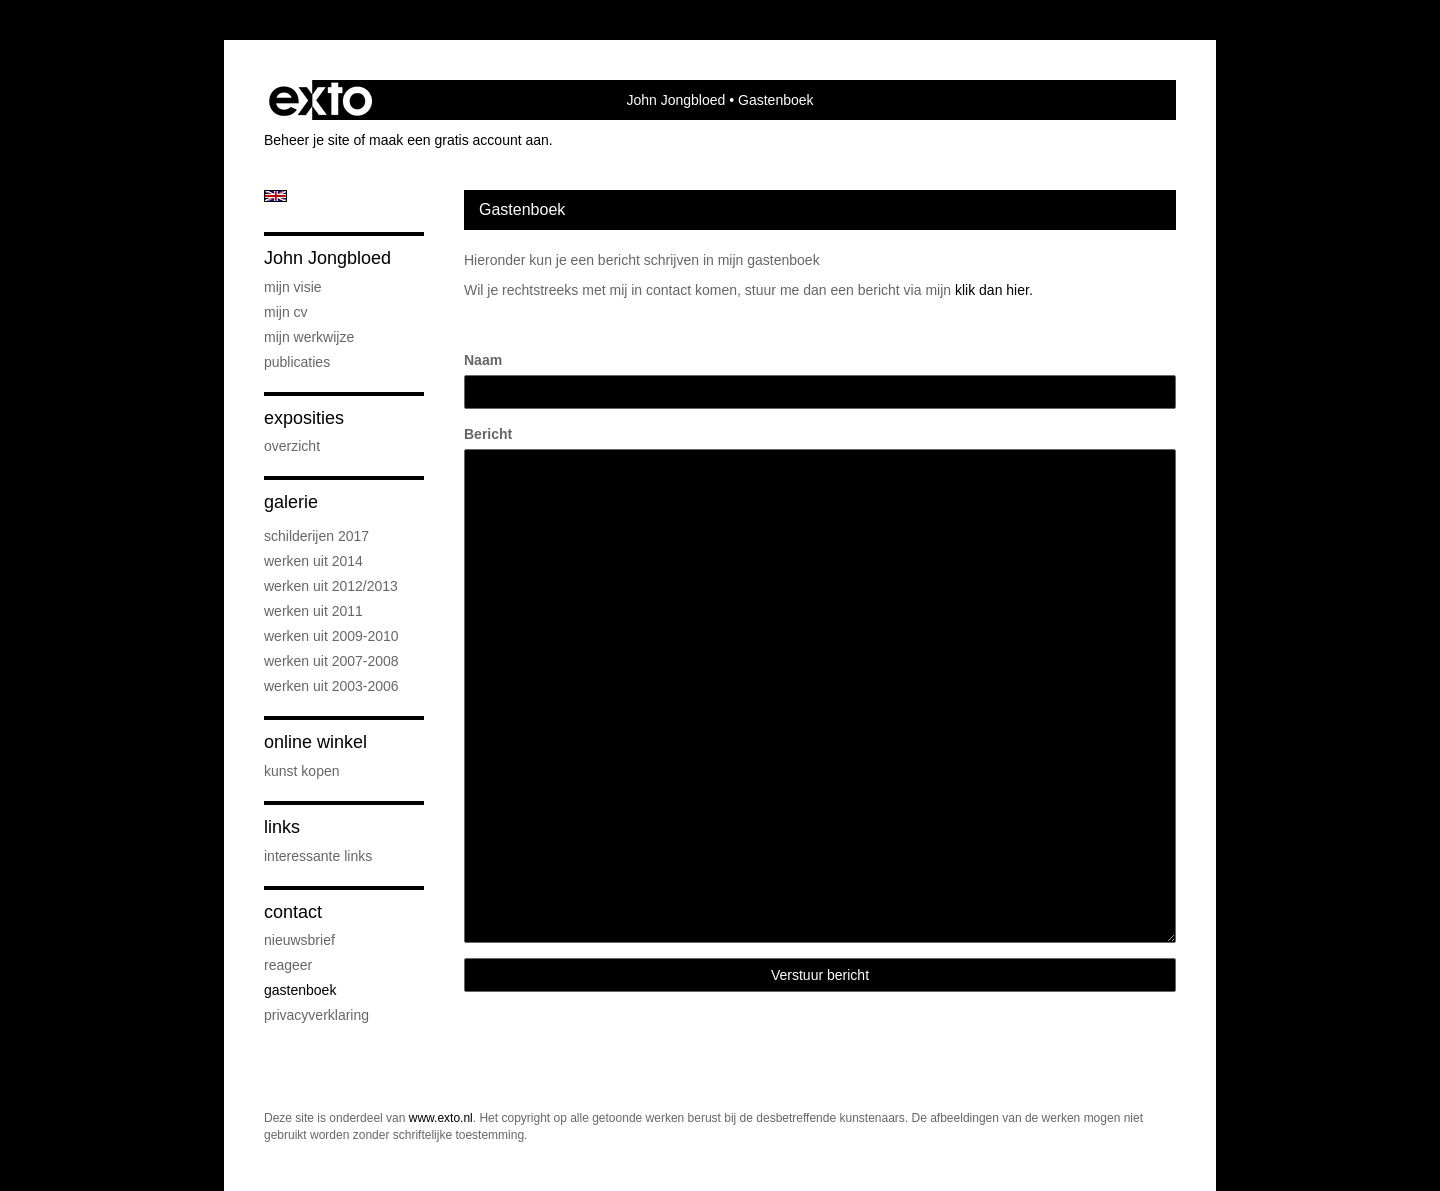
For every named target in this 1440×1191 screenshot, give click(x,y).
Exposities (304, 418)
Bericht (488, 434)
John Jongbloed (675, 100)
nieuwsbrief (299, 940)
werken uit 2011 (313, 611)
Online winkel (315, 742)
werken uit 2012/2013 (331, 586)
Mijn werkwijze (309, 337)
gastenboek (300, 990)
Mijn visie (293, 287)
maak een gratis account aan (459, 140)
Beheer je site (307, 140)
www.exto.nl (441, 1118)
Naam (483, 360)
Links (282, 827)
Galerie (291, 502)
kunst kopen (302, 771)
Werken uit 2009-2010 (331, 636)
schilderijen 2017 (316, 536)
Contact (293, 912)
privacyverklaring (316, 1015)
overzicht (292, 446)
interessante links (318, 856)
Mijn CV (286, 312)
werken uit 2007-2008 (331, 661)
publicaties (297, 362)
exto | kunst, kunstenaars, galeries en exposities (320, 100)
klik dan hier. (994, 290)
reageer (288, 965)
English (275, 196)
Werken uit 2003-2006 (331, 686)
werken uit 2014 (313, 561)
